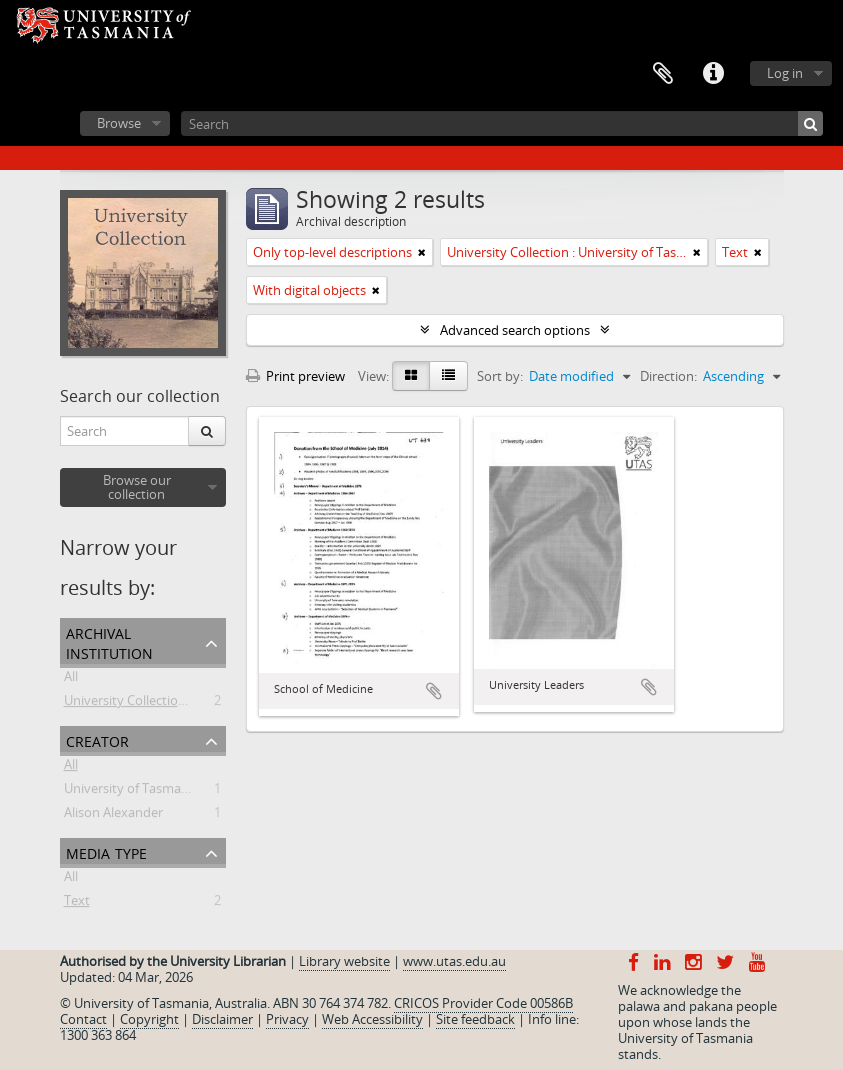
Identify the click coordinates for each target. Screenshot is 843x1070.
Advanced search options (515, 330)
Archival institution (109, 641)
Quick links (713, 74)
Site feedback (475, 1019)
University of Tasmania (131, 792)
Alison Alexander (113, 816)
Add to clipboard (434, 691)
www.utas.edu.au (454, 961)
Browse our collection (137, 487)
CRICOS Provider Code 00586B (483, 1003)
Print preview (295, 376)
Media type (106, 851)
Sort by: (500, 376)
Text (77, 904)
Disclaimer (222, 1019)
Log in (785, 73)
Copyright (149, 1019)
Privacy (287, 1019)
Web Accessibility (372, 1019)
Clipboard (663, 74)
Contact (83, 1019)
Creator (97, 739)
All (71, 680)
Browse (119, 123)
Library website (344, 961)
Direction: (668, 376)
